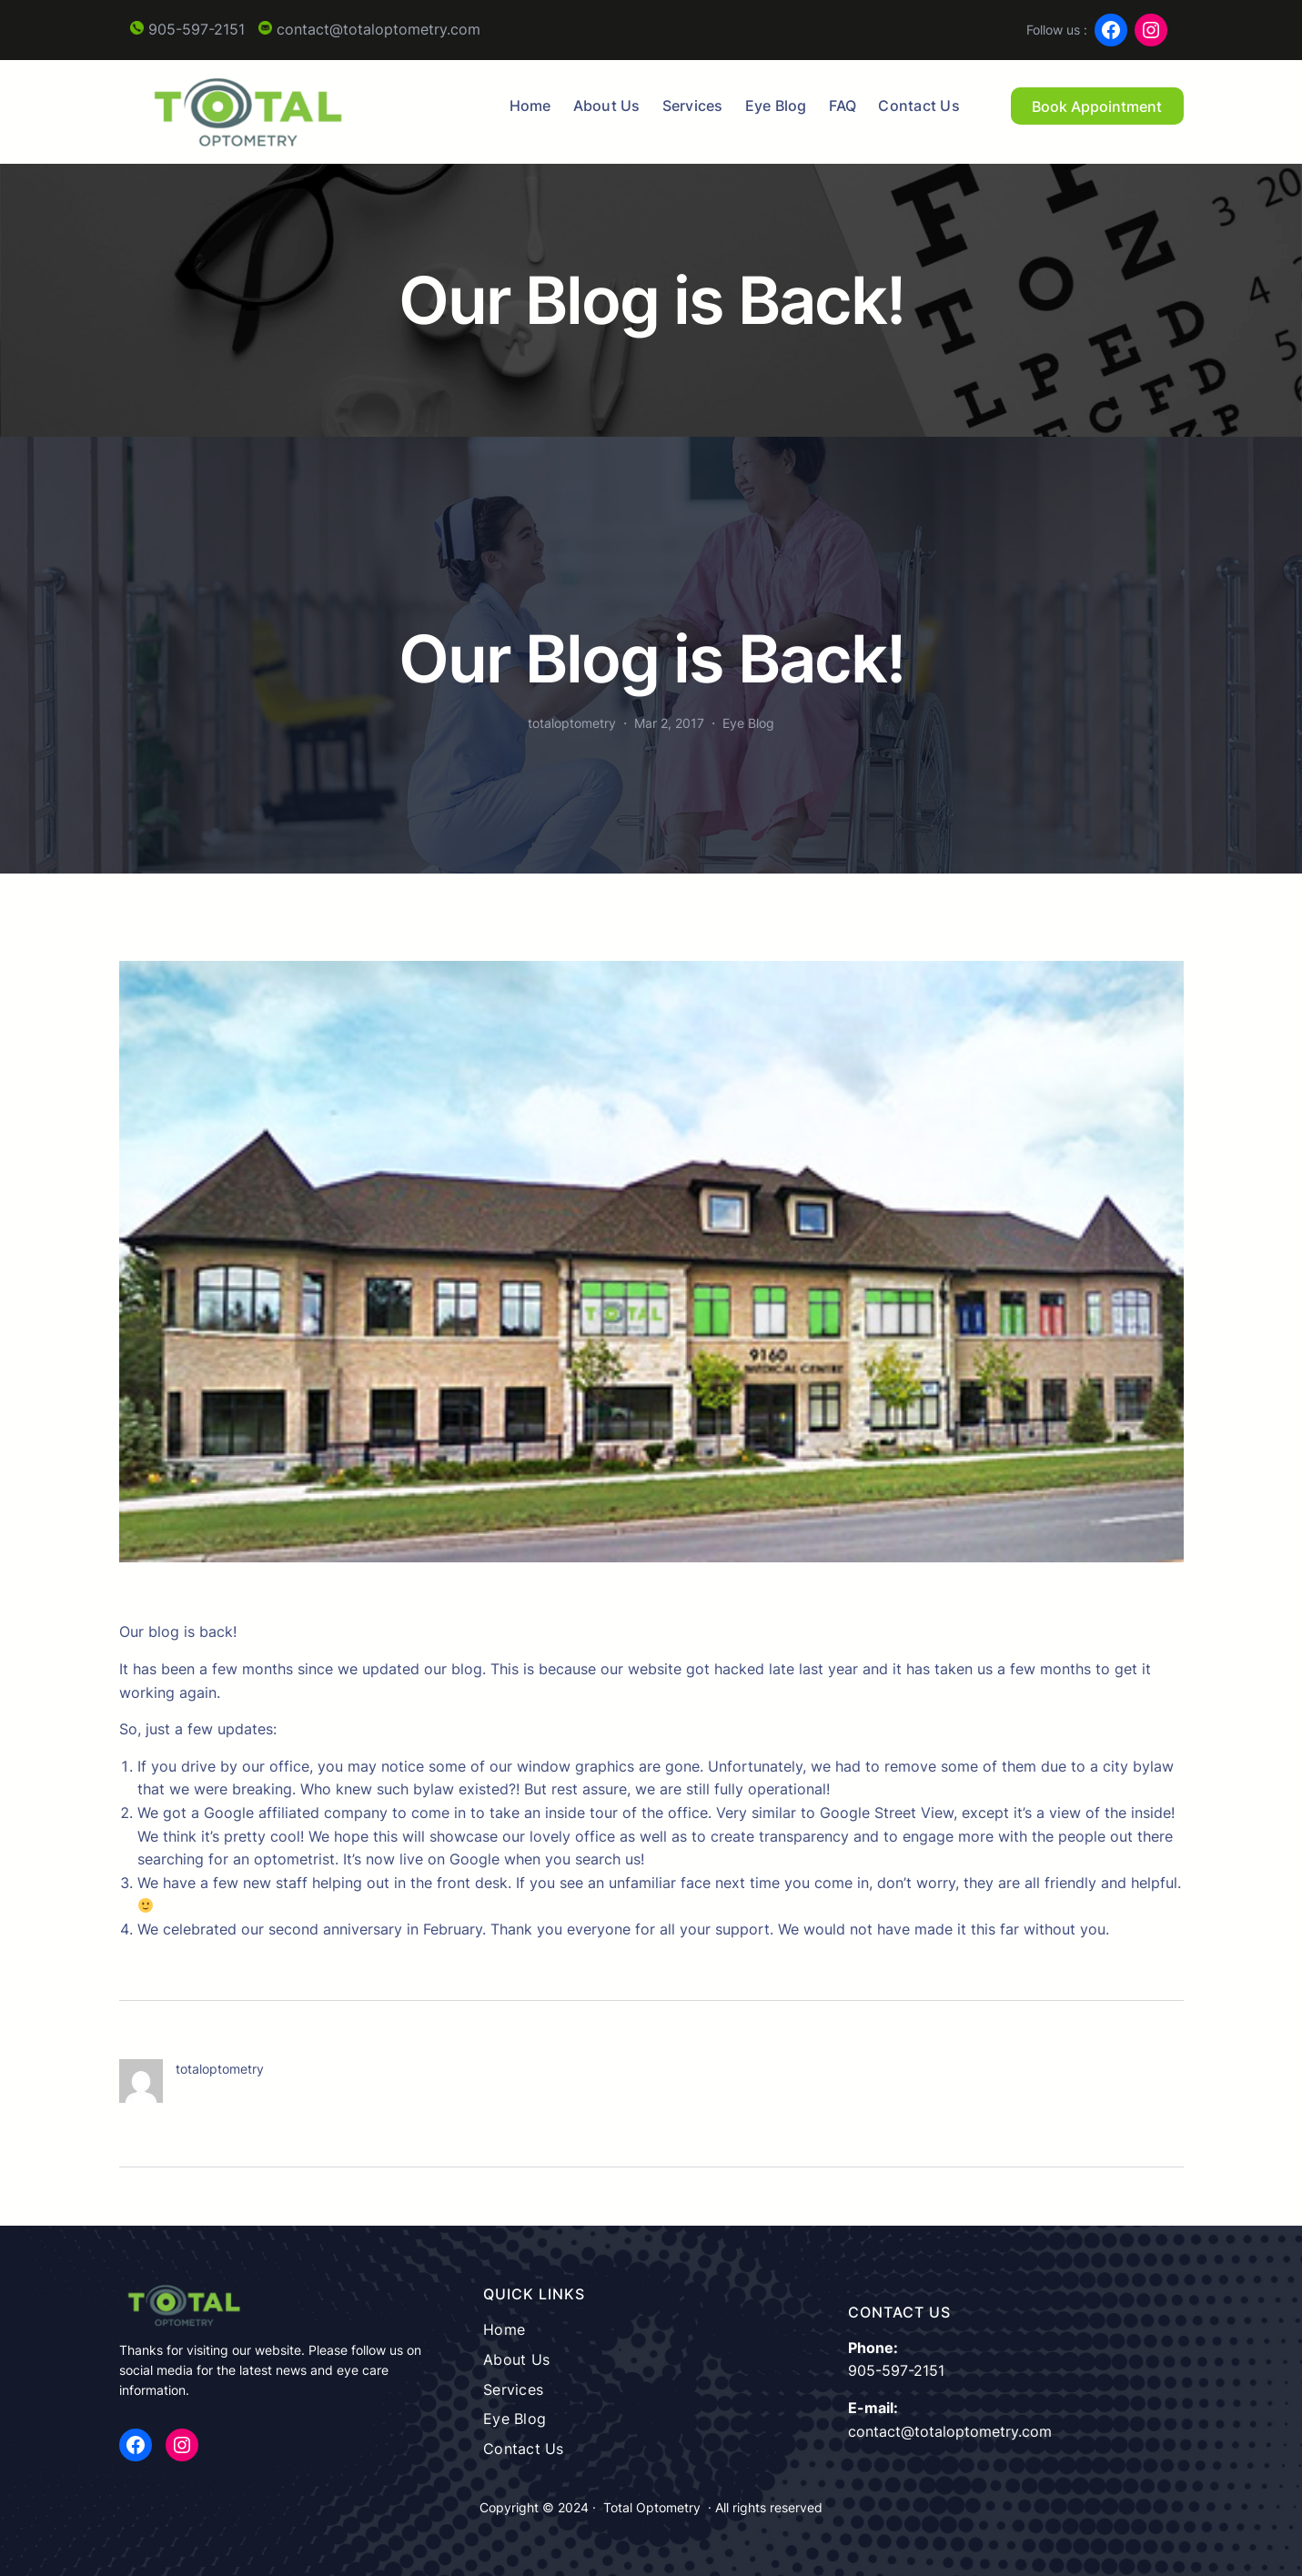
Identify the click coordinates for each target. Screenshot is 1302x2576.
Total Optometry (652, 2507)
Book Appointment (1097, 106)
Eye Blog (748, 723)
